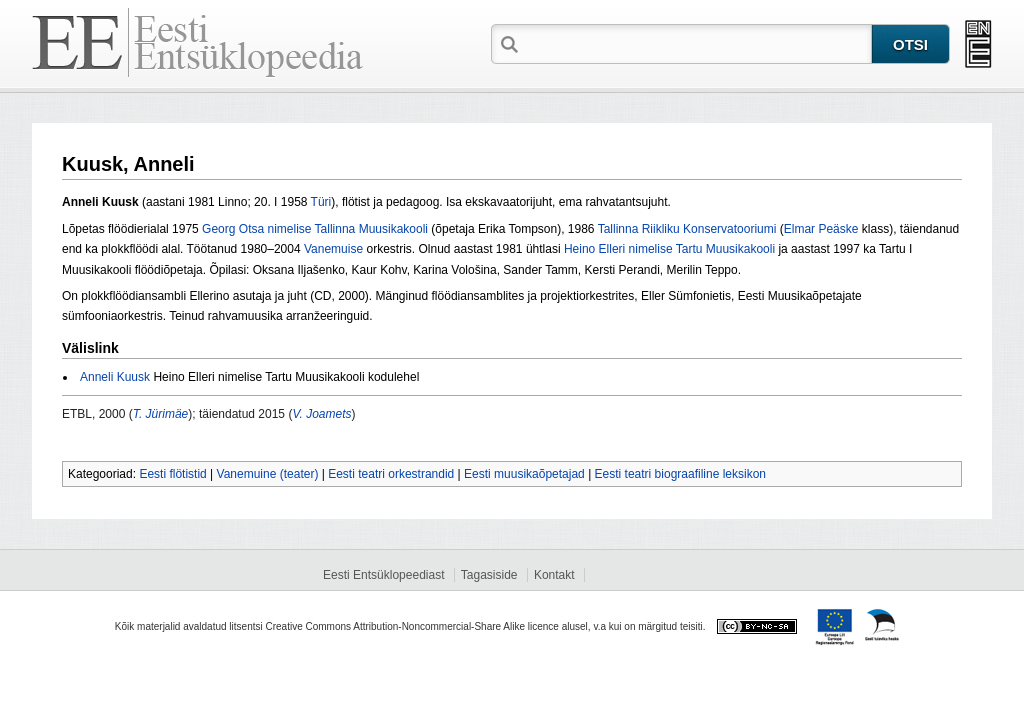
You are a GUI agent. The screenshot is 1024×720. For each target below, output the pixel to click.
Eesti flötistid (172, 474)
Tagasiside (489, 575)
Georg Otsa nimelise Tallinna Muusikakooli (315, 229)
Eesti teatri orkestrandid (391, 474)
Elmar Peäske (821, 229)
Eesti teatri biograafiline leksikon (680, 474)
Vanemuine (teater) (268, 474)
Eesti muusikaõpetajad (524, 474)
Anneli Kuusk (115, 377)
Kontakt (554, 575)
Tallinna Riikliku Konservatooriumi (687, 229)
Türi (321, 202)
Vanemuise (333, 249)
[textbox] (697, 43)
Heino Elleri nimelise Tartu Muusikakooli (669, 249)
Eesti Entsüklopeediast (383, 575)
